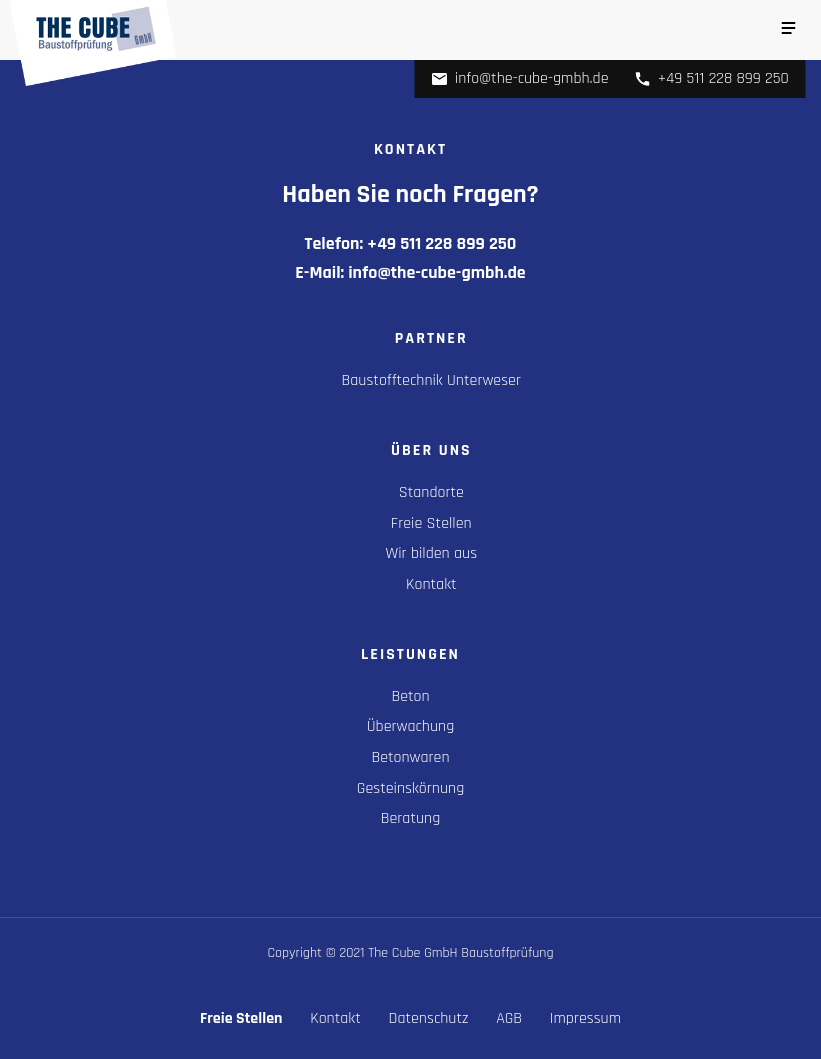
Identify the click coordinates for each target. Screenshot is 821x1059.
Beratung (411, 818)
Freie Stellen (431, 523)
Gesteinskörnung (410, 788)
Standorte (431, 492)
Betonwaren (410, 757)
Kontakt (431, 584)
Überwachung (410, 726)
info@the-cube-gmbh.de (520, 78)
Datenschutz (429, 1018)
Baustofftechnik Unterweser (431, 380)
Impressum (585, 1018)
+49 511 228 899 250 (711, 78)
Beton (410, 696)
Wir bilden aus (432, 553)
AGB (509, 1018)
